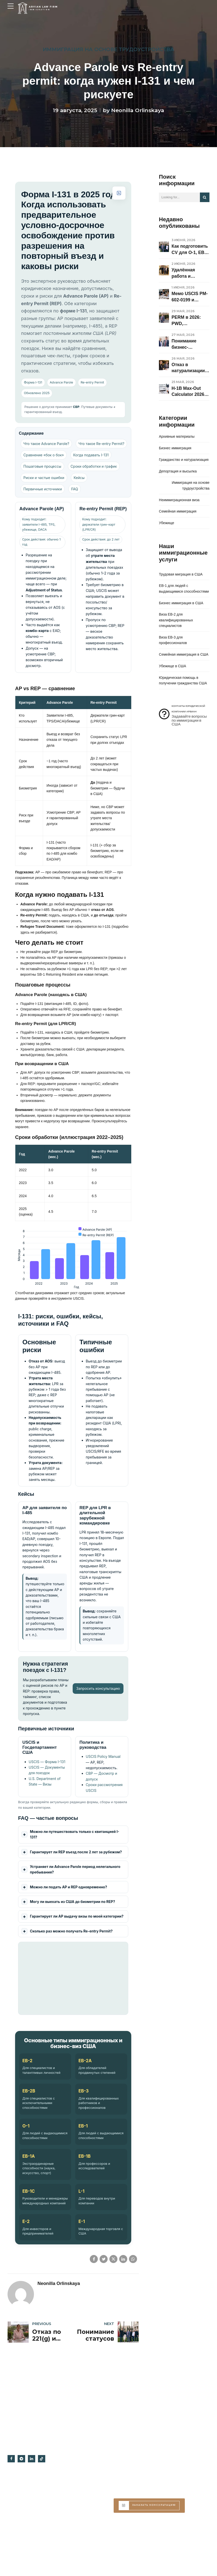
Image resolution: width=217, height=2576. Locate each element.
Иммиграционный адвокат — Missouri (34, 2528)
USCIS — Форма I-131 (47, 1762)
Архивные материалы (176, 436)
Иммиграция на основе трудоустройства (108, 49)
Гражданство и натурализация (183, 460)
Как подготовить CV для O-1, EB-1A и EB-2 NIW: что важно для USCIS (189, 250)
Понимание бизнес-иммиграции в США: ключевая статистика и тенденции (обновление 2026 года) (188, 344)
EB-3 (83, 2090)
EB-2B (28, 2090)
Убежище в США (172, 666)
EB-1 (83, 2125)
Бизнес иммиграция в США (181, 603)
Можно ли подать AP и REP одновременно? (68, 1887)
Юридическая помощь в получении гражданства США (183, 680)
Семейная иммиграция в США (183, 654)
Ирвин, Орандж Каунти (24, 2519)
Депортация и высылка (178, 471)
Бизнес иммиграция (175, 448)
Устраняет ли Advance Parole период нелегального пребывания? (75, 1869)
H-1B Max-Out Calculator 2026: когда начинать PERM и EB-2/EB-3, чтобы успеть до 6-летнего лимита (189, 392)
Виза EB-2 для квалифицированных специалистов (176, 620)
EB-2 (27, 2060)
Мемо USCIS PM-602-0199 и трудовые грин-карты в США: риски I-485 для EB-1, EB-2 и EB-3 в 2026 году (190, 297)
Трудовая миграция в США (180, 574)
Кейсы (79, 477)
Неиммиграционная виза (179, 500)
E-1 (81, 2221)
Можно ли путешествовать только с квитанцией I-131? (74, 1834)
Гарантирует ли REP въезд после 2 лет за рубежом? (76, 1852)
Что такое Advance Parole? (46, 443)
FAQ (74, 489)
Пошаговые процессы (42, 466)
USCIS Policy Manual (103, 1756)
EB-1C (28, 2191)
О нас (12, 2490)
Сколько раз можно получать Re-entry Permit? (71, 1931)
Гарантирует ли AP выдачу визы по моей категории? (76, 1916)
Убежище (166, 523)
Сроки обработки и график (94, 466)
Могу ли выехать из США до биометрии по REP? (72, 1901)
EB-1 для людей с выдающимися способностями (184, 588)
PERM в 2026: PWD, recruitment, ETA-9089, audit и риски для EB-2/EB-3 (189, 321)
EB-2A (85, 2060)
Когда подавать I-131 (91, 455)
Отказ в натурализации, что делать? (188, 368)
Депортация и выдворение (133, 2427)
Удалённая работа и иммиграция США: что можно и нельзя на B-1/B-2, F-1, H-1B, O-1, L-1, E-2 (189, 273)
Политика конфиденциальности (30, 2509)
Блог (11, 2470)
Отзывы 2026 (17, 2499)
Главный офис (18, 2480)
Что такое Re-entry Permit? (101, 443)
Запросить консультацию (98, 1688)
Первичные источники (42, 489)
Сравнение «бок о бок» (43, 455)
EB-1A (28, 2156)
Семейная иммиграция (177, 511)
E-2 (26, 2221)
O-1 (25, 2125)
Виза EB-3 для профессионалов (173, 640)
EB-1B (84, 2156)
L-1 (81, 2191)
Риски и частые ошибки (43, 477)
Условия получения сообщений (30, 2538)
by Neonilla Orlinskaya (133, 110)
